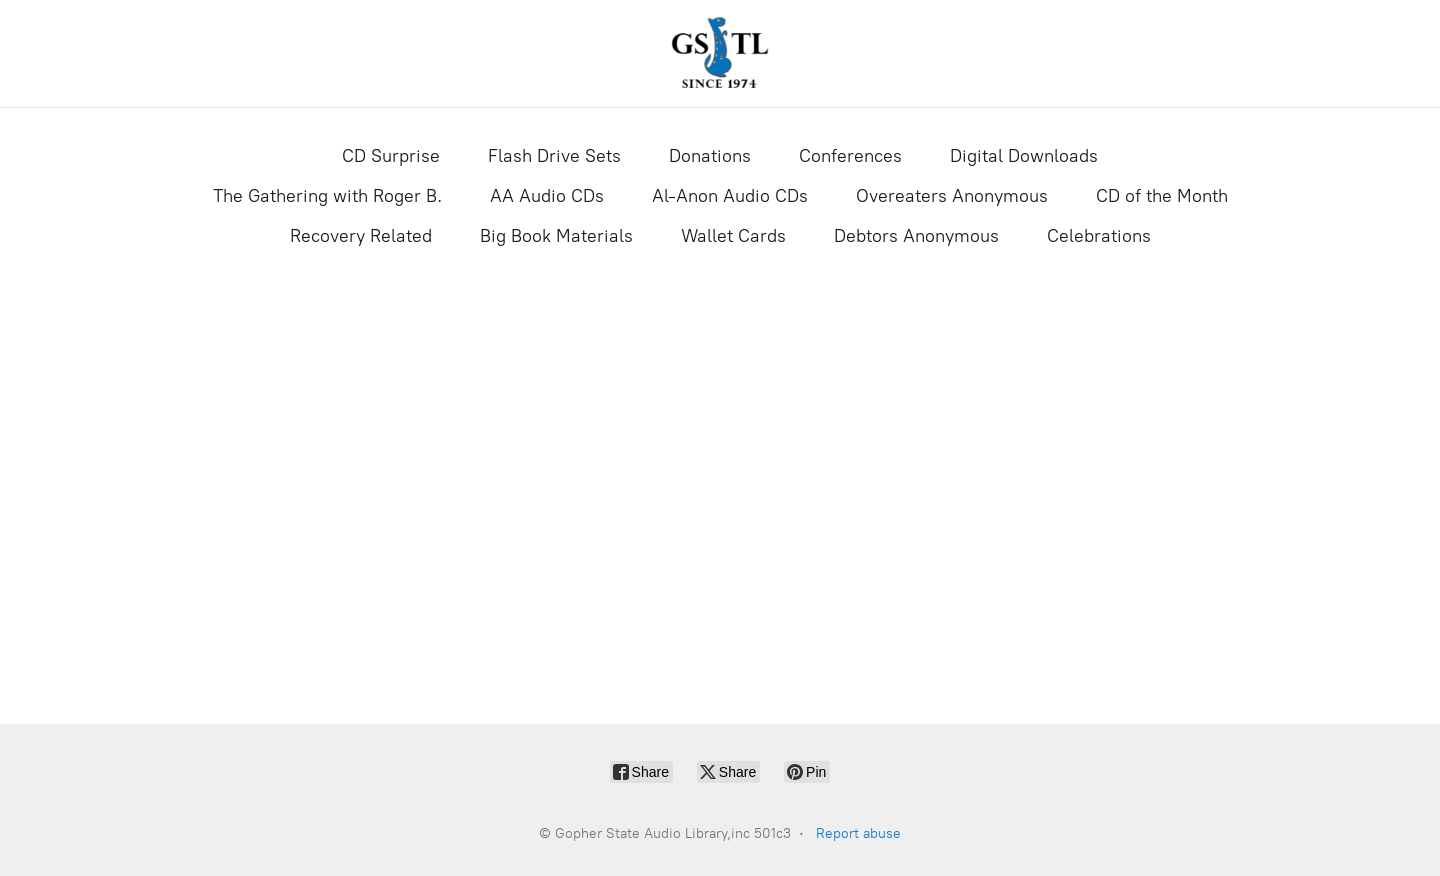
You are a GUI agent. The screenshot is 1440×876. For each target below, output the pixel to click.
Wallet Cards (733, 236)
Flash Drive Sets (554, 156)
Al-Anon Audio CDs (730, 196)
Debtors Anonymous (916, 236)
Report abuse (858, 833)
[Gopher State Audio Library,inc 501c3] (720, 53)
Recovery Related (361, 236)
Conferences (850, 156)
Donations (710, 156)
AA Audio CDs (547, 196)
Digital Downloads (1024, 156)
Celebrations (1099, 236)
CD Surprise (391, 156)
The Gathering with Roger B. (327, 196)
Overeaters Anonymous (952, 196)
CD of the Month (1162, 196)
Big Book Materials (556, 236)
